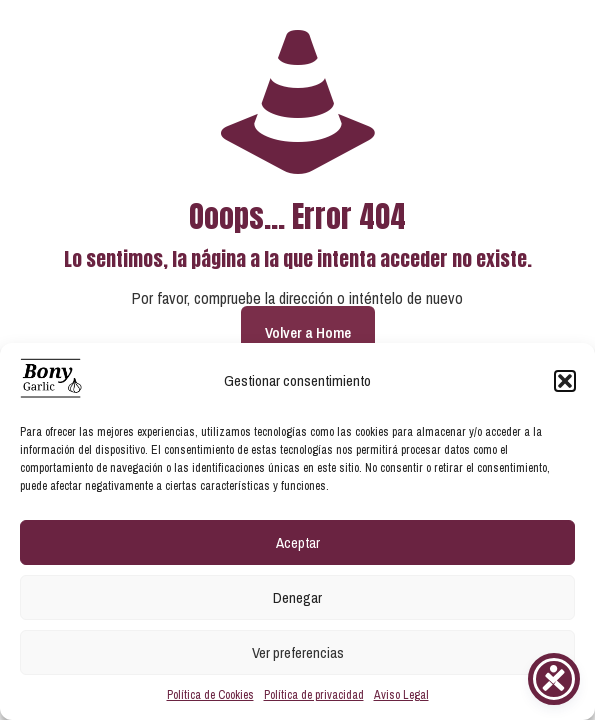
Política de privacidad (314, 695)
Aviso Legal (401, 695)
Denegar (297, 597)
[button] (565, 381)
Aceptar (298, 542)
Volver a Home (308, 332)
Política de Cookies (210, 695)
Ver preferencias (298, 652)
